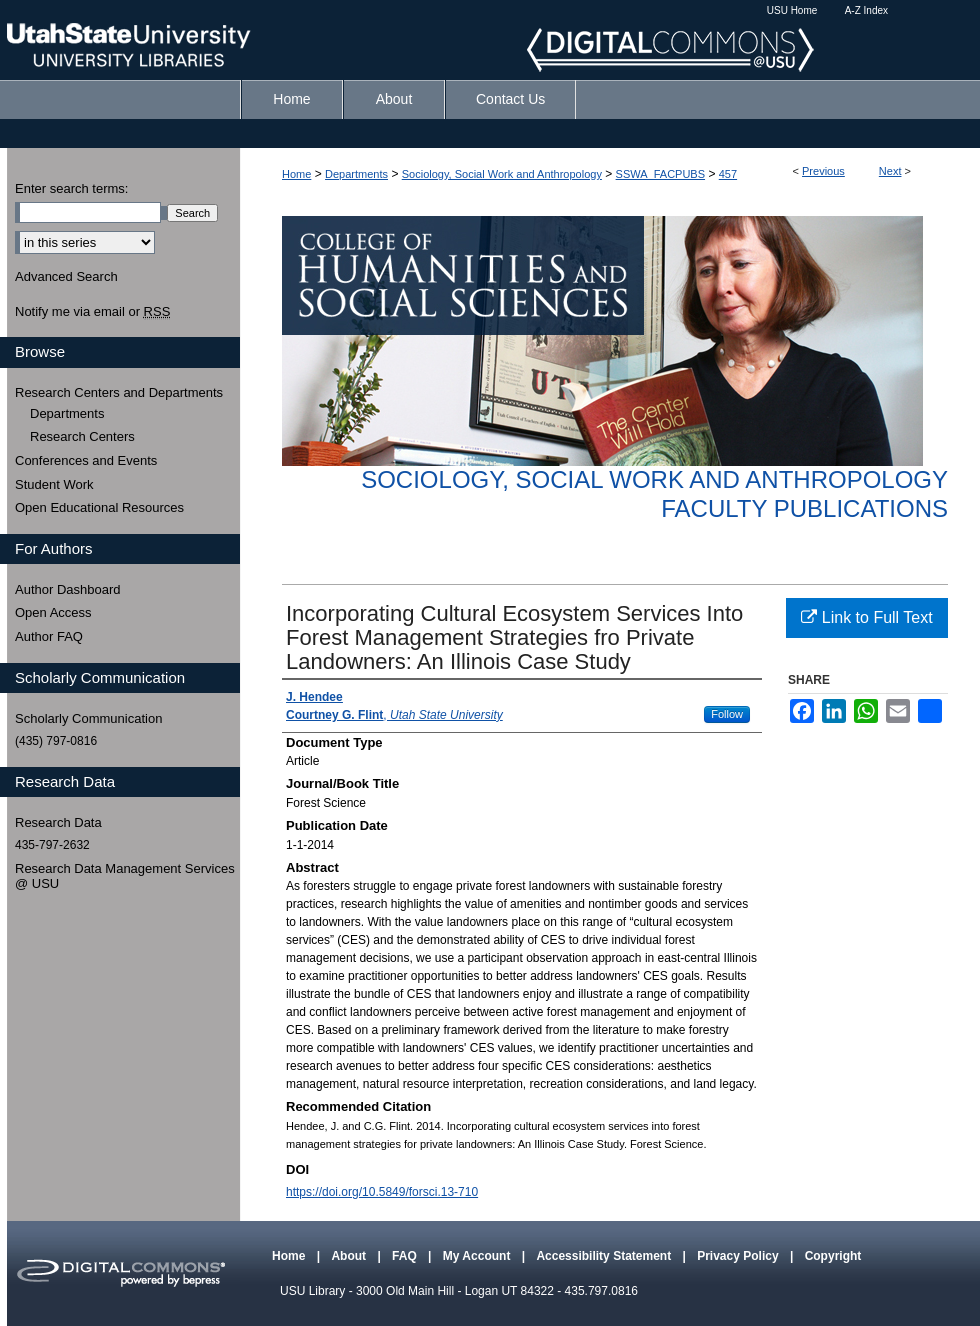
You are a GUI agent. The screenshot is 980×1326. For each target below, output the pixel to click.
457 (728, 174)
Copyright (833, 1256)
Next (890, 171)
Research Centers (82, 436)
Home (296, 174)
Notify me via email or (92, 312)
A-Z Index (866, 10)
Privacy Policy (739, 1256)
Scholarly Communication (88, 718)
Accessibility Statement (605, 1256)
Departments (356, 174)
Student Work (54, 484)
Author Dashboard (68, 589)
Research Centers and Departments (119, 392)
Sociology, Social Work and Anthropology (502, 174)
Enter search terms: (71, 188)
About (350, 1256)
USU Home (792, 10)
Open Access (53, 612)
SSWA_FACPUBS (660, 174)
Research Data (58, 822)
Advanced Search (66, 276)
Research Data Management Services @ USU (125, 876)
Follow (727, 714)
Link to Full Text (866, 617)
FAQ (406, 1256)
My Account (478, 1256)
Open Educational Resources (99, 507)
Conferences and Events (86, 460)
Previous (823, 171)
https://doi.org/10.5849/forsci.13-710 (382, 1192)
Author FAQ (49, 636)
